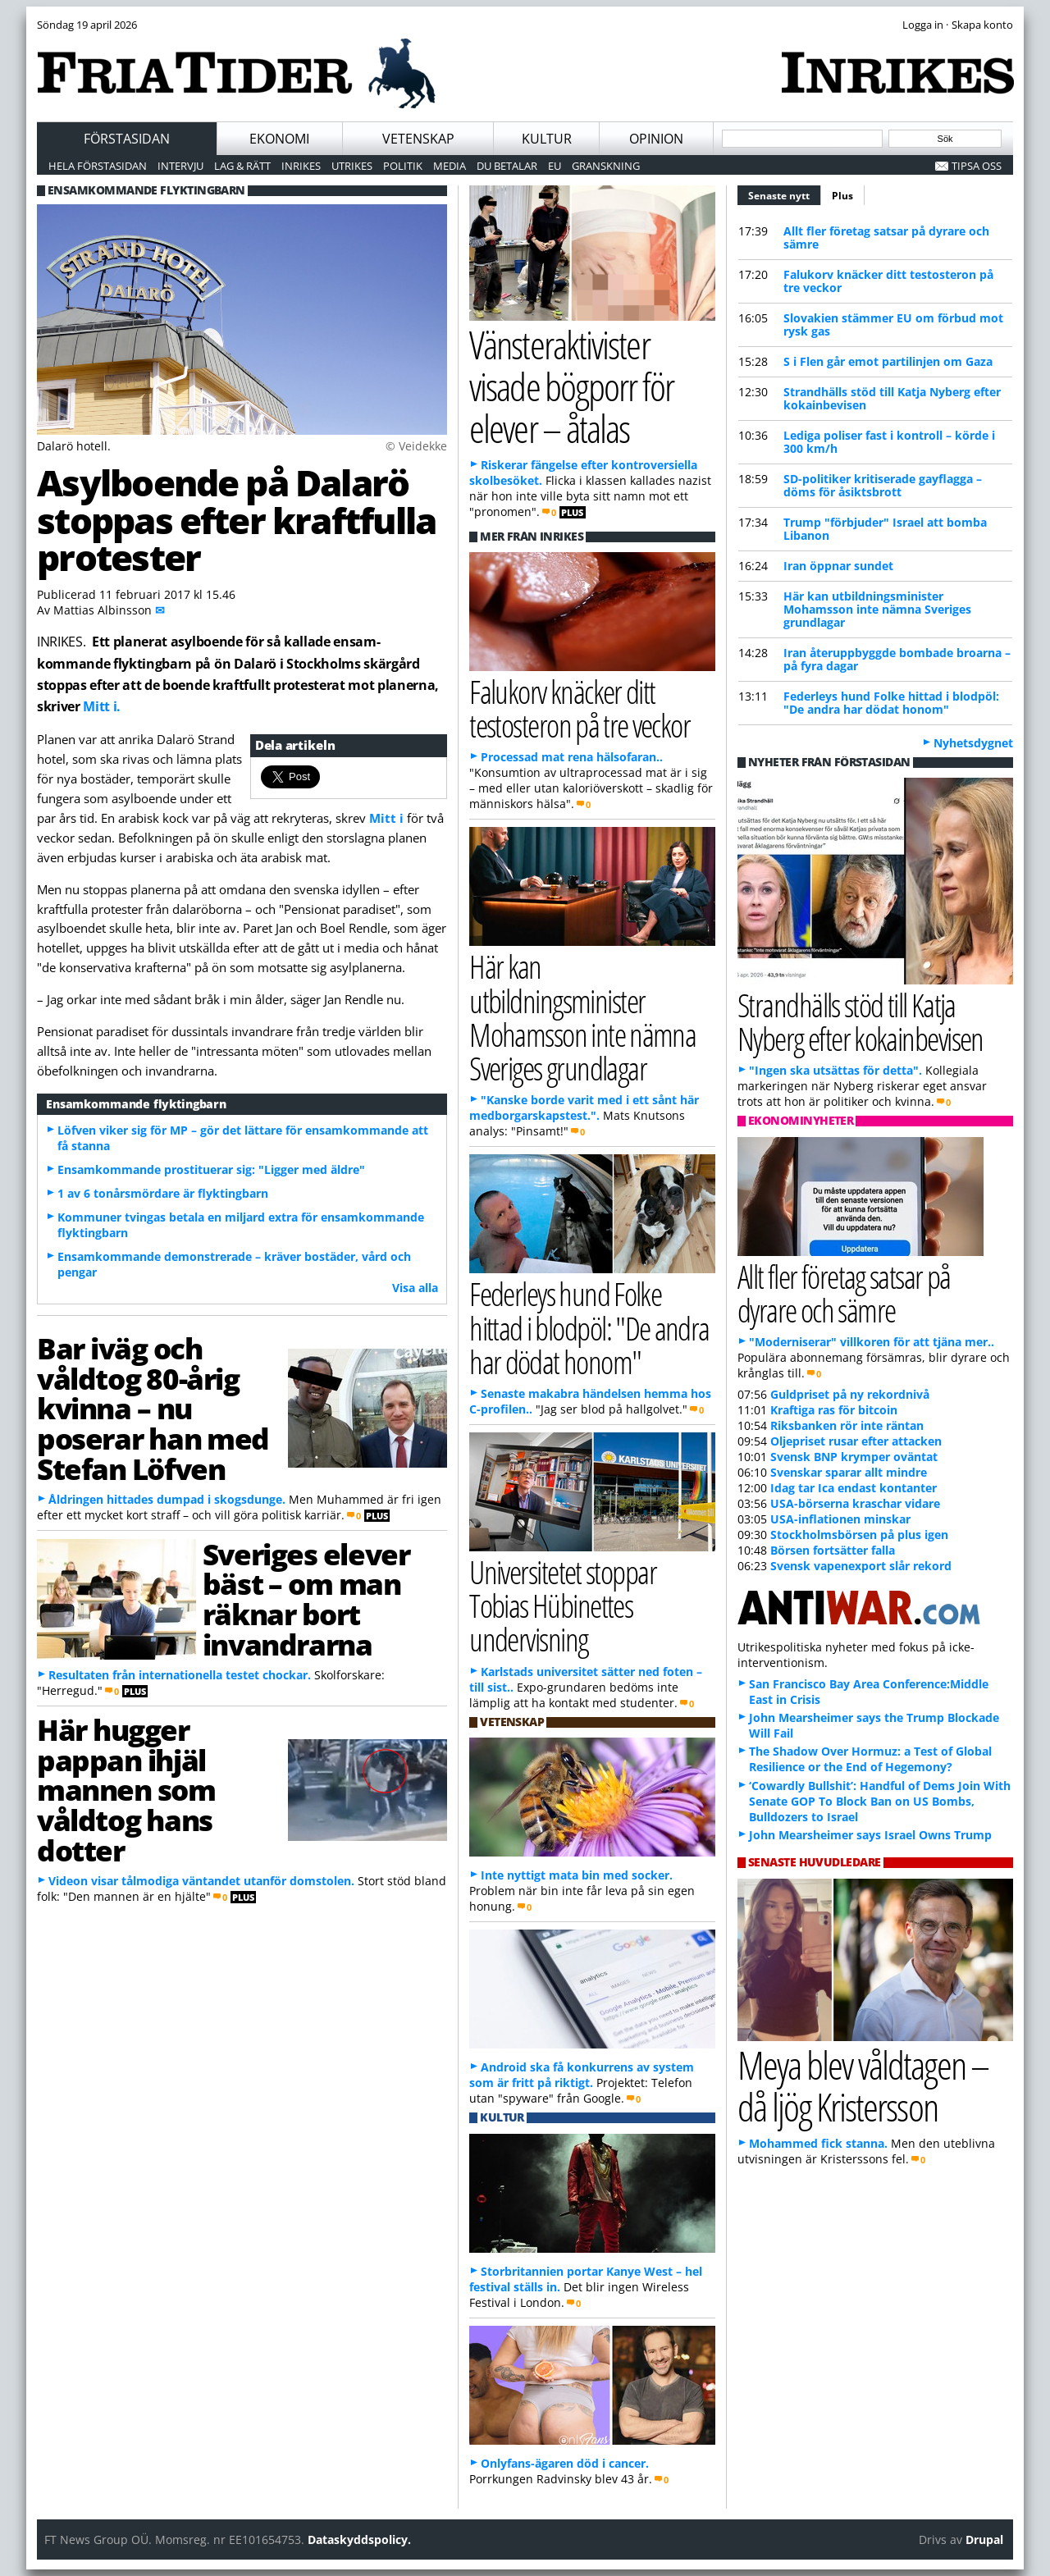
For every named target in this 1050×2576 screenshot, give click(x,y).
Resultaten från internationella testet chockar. (179, 1675)
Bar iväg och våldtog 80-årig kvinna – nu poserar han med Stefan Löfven (153, 1408)
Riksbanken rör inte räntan (847, 1425)
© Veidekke (416, 446)
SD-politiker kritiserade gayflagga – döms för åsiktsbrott (882, 485)
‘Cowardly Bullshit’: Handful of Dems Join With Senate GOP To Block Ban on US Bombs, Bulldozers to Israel (880, 1801)
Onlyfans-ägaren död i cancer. (565, 2463)
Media (449, 165)
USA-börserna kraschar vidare (855, 1503)
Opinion (656, 139)
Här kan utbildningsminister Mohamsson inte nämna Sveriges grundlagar (877, 609)
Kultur (547, 139)
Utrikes (351, 165)
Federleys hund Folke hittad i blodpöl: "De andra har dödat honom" (891, 702)
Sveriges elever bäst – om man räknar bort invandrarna (306, 1599)
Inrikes (301, 165)
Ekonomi (279, 139)
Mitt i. (102, 706)
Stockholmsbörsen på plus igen (859, 1534)
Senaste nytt (784, 193)
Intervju (180, 165)
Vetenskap (418, 139)
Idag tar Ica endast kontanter (853, 1488)
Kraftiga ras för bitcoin (833, 1410)
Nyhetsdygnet (973, 743)
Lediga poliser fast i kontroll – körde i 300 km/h (889, 441)
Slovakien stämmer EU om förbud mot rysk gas (893, 324)
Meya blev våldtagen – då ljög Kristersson (862, 2085)
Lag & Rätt (242, 165)
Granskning (606, 165)
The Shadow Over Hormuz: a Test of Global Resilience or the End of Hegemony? (870, 1758)
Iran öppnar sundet (838, 565)
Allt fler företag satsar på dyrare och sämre (886, 237)
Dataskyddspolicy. (359, 2539)
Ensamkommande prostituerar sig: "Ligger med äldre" (211, 1169)
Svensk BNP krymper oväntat (854, 1456)
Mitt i (386, 818)
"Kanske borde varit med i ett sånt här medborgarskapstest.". (584, 1107)
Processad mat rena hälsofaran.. (572, 757)
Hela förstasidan (97, 165)
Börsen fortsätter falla (832, 1550)
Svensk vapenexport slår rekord (861, 1565)
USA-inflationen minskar (840, 1519)
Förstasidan (127, 139)
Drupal (984, 2539)
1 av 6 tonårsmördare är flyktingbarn (162, 1193)
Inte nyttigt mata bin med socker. (577, 1875)
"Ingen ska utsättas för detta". (835, 1070)
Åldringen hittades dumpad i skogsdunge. (166, 1499)
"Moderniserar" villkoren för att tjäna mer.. (871, 1342)
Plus (842, 196)
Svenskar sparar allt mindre (848, 1472)
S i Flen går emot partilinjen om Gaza (888, 361)
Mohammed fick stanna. (818, 2143)
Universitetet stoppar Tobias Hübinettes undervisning (562, 1605)
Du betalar (507, 165)
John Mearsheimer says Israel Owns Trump (870, 1835)
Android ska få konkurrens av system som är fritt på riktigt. (581, 2074)
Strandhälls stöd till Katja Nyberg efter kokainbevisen (892, 398)
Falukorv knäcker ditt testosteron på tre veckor (888, 281)
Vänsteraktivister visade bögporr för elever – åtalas (571, 385)
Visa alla (415, 1287)
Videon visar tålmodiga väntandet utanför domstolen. (201, 1881)
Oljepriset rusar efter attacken (856, 1441)
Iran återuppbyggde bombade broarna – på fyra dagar (897, 659)
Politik (402, 165)
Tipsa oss (977, 165)
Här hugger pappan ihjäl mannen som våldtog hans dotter (126, 1790)
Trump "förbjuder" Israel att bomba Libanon (885, 528)
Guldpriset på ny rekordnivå (849, 1394)
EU (554, 165)
